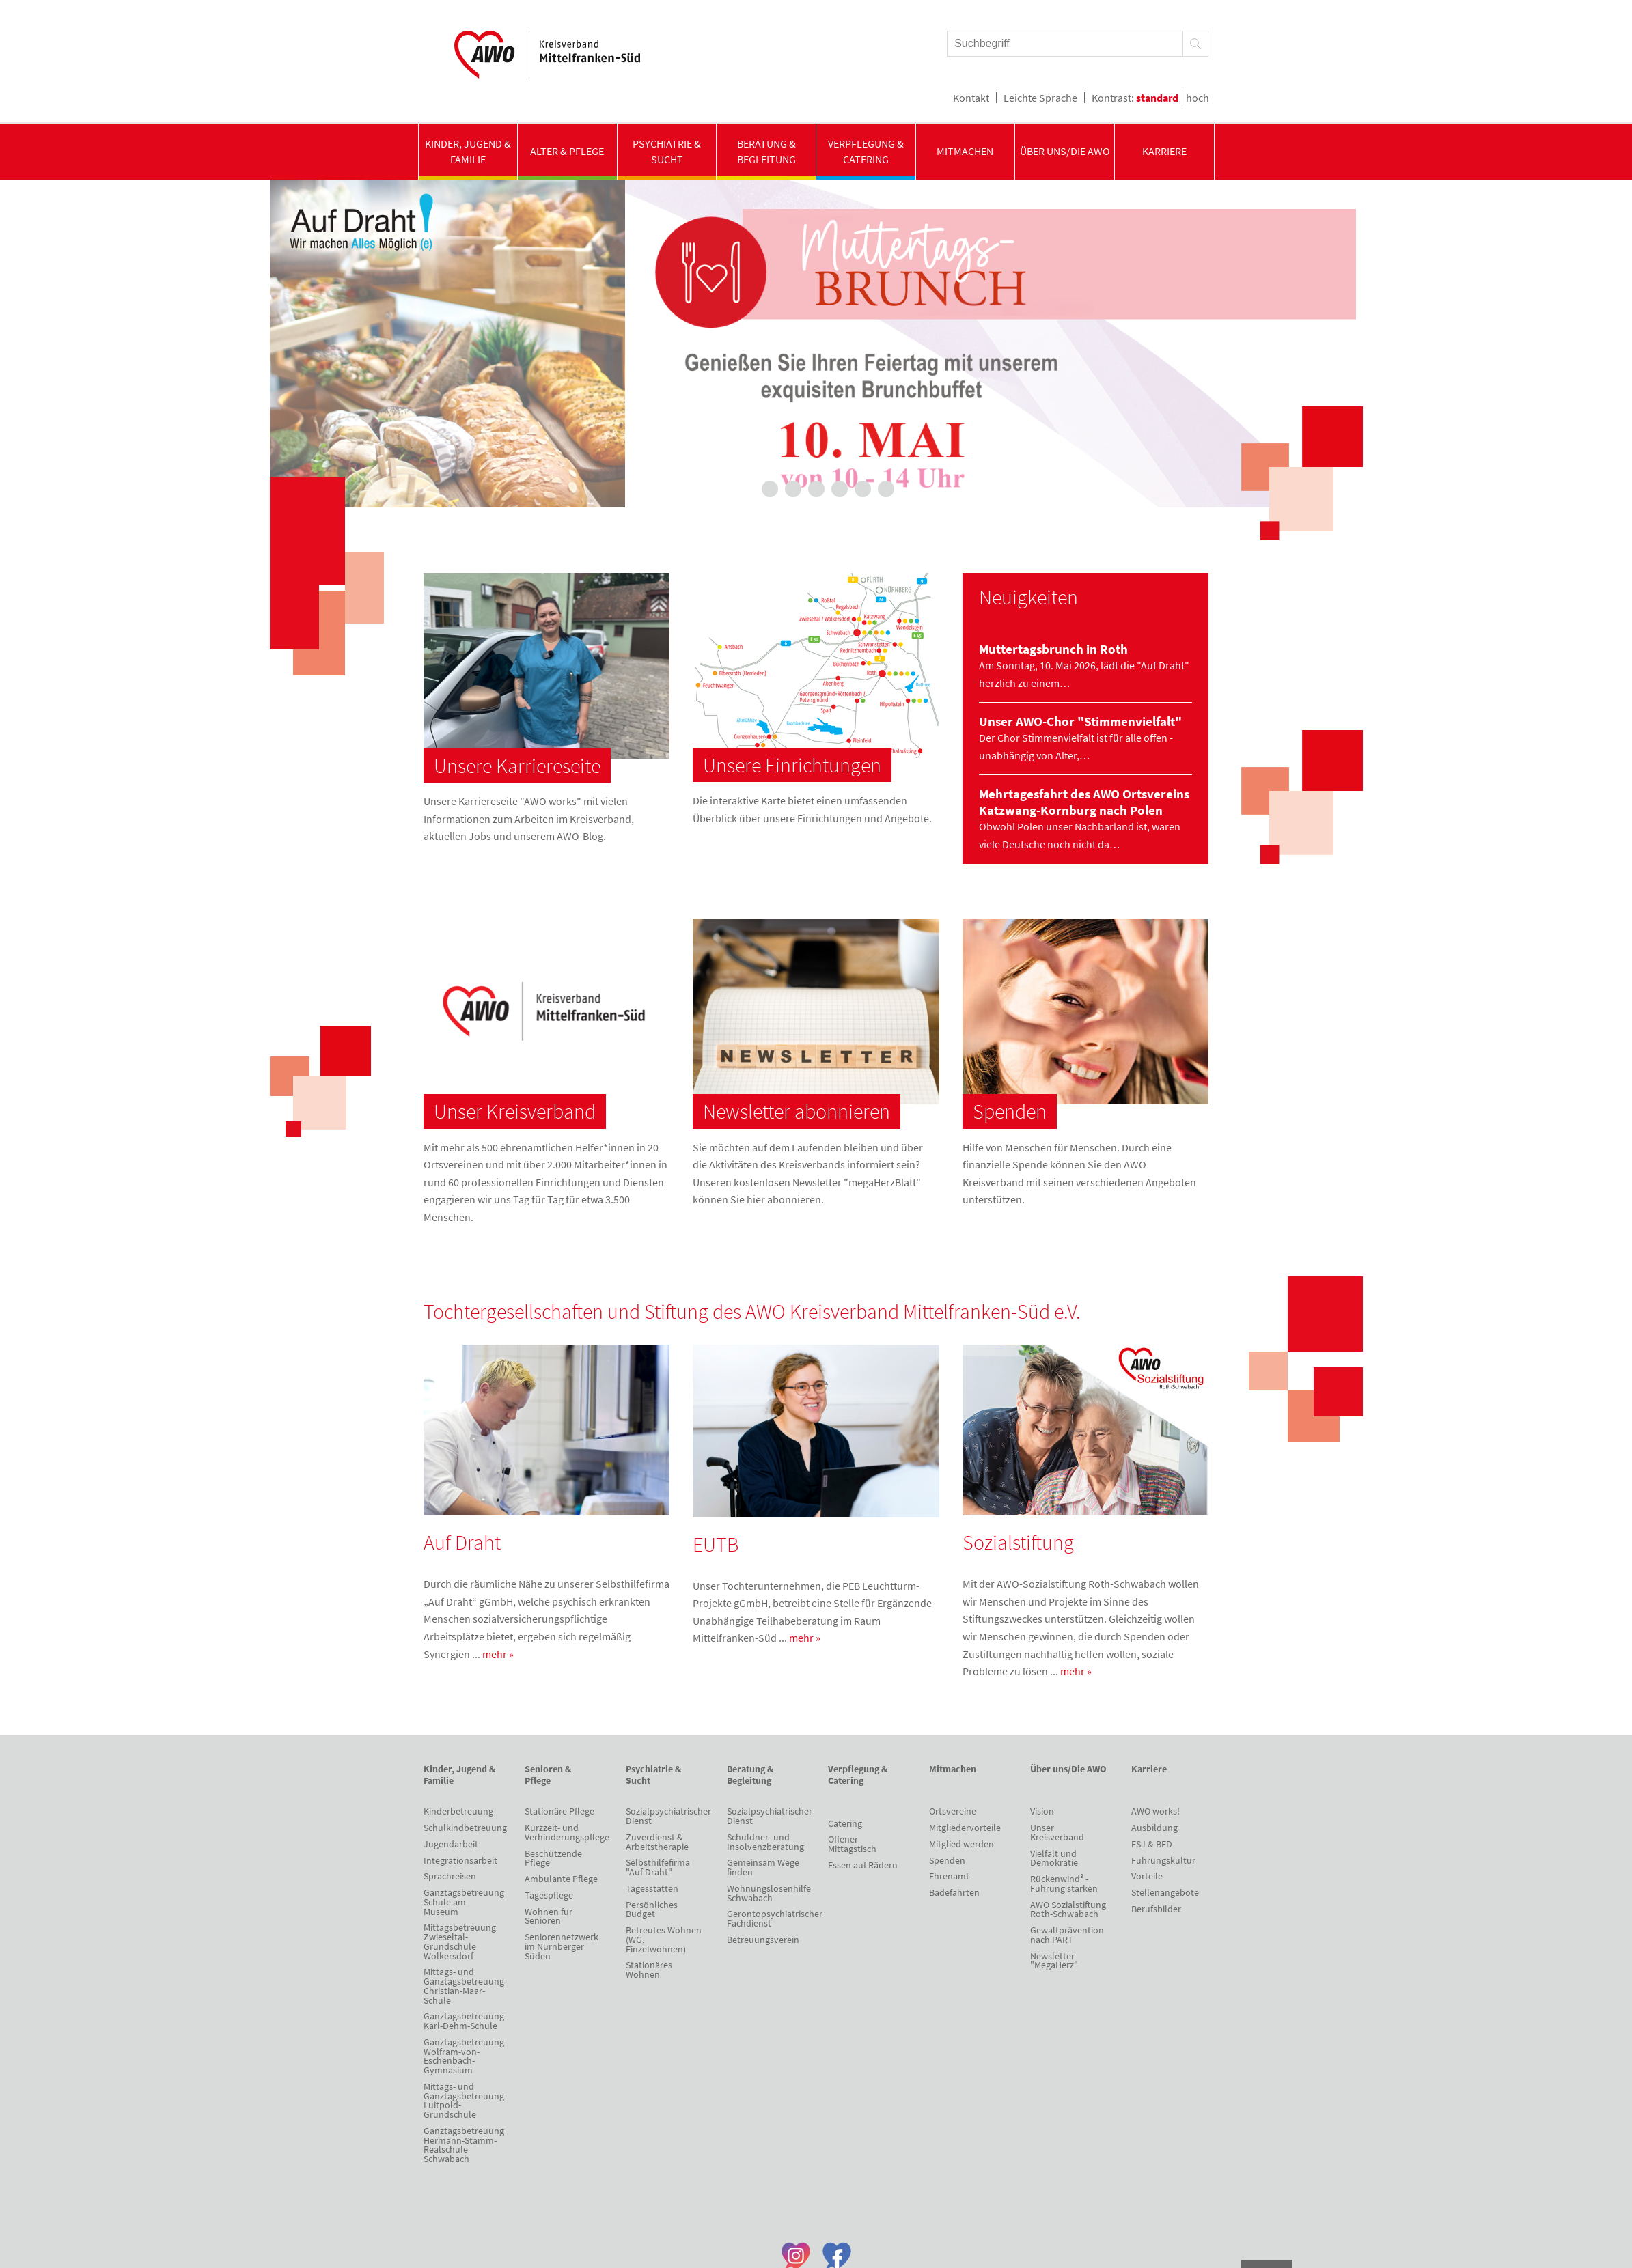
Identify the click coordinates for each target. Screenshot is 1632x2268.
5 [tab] (839, 489)
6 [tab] (863, 489)
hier (756, 1199)
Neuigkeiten (1028, 597)
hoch (1197, 97)
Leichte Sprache (1040, 97)
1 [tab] (746, 489)
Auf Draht (462, 1542)
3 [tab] (793, 489)
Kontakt (971, 97)
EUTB (715, 1544)
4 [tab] (816, 489)
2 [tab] (770, 489)
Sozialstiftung (1018, 1542)
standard (1157, 97)
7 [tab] (886, 489)
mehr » (498, 1654)
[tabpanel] (816, 343)
